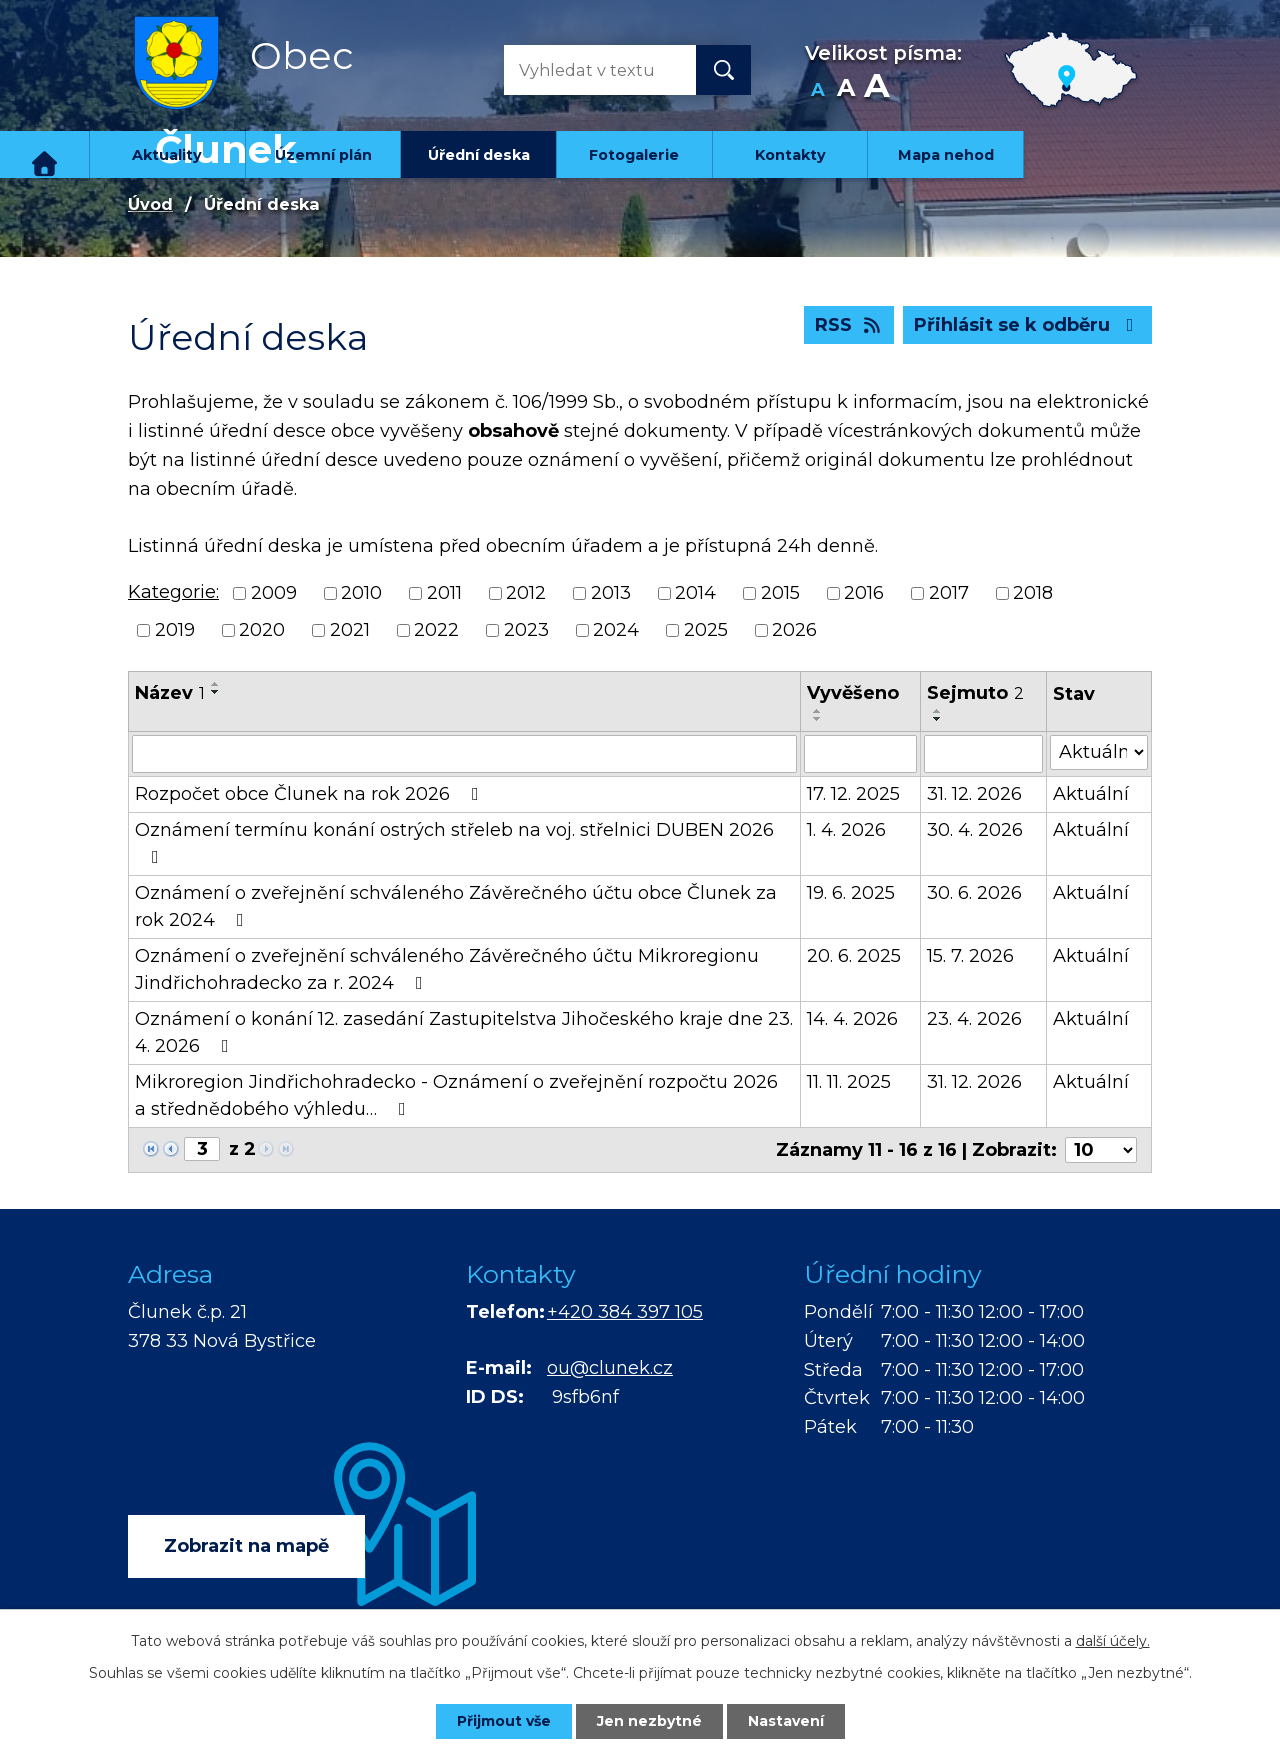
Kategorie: (173, 592)
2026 (794, 630)
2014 (695, 593)
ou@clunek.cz (610, 1368)
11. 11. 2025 (849, 1082)
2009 (274, 593)
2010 (361, 593)
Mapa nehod (946, 155)
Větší (876, 90)
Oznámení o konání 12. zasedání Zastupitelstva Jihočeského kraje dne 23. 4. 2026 (464, 1032)
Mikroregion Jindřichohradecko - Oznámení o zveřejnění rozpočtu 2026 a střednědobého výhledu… (456, 1095)
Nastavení (786, 1721)
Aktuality (167, 155)
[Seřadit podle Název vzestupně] (216, 684)
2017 (949, 593)
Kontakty (790, 155)
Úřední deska (479, 155)
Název (170, 693)
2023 (526, 630)
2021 (350, 630)
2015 (780, 593)
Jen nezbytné (649, 1721)
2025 (706, 630)
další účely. (1113, 1641)
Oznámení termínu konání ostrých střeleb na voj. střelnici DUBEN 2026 (454, 842)
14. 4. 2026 (852, 1019)
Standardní (845, 90)
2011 (444, 593)
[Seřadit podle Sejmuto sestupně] (938, 719)
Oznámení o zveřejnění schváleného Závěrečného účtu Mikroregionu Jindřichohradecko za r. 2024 (447, 969)
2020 (262, 630)
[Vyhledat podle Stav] (1099, 752)
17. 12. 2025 (853, 794)
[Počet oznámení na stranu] (1101, 1150)
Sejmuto (975, 693)
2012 (526, 593)
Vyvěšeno (853, 693)
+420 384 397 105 (625, 1312)
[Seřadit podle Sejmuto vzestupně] (938, 711)
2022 (436, 630)
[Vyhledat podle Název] (464, 754)
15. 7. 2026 (970, 956)
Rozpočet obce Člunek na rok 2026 (311, 794)
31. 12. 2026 (974, 794)
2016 (864, 593)
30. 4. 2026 (975, 830)
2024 (616, 630)
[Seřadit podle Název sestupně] (216, 692)
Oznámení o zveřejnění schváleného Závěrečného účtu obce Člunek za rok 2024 (456, 906)
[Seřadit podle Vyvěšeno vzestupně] (818, 711)
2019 (175, 630)
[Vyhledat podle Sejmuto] (983, 754)
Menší (817, 90)
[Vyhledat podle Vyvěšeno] (861, 754)
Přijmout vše (504, 1721)
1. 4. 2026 (846, 830)
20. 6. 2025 (854, 956)
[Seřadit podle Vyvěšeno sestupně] (818, 719)
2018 (1033, 593)
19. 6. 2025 (851, 893)
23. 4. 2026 (974, 1019)
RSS (849, 325)
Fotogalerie (634, 155)
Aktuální (1091, 794)
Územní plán (323, 155)
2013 (611, 593)
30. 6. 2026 (974, 893)
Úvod (45, 154)
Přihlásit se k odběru (1028, 325)
